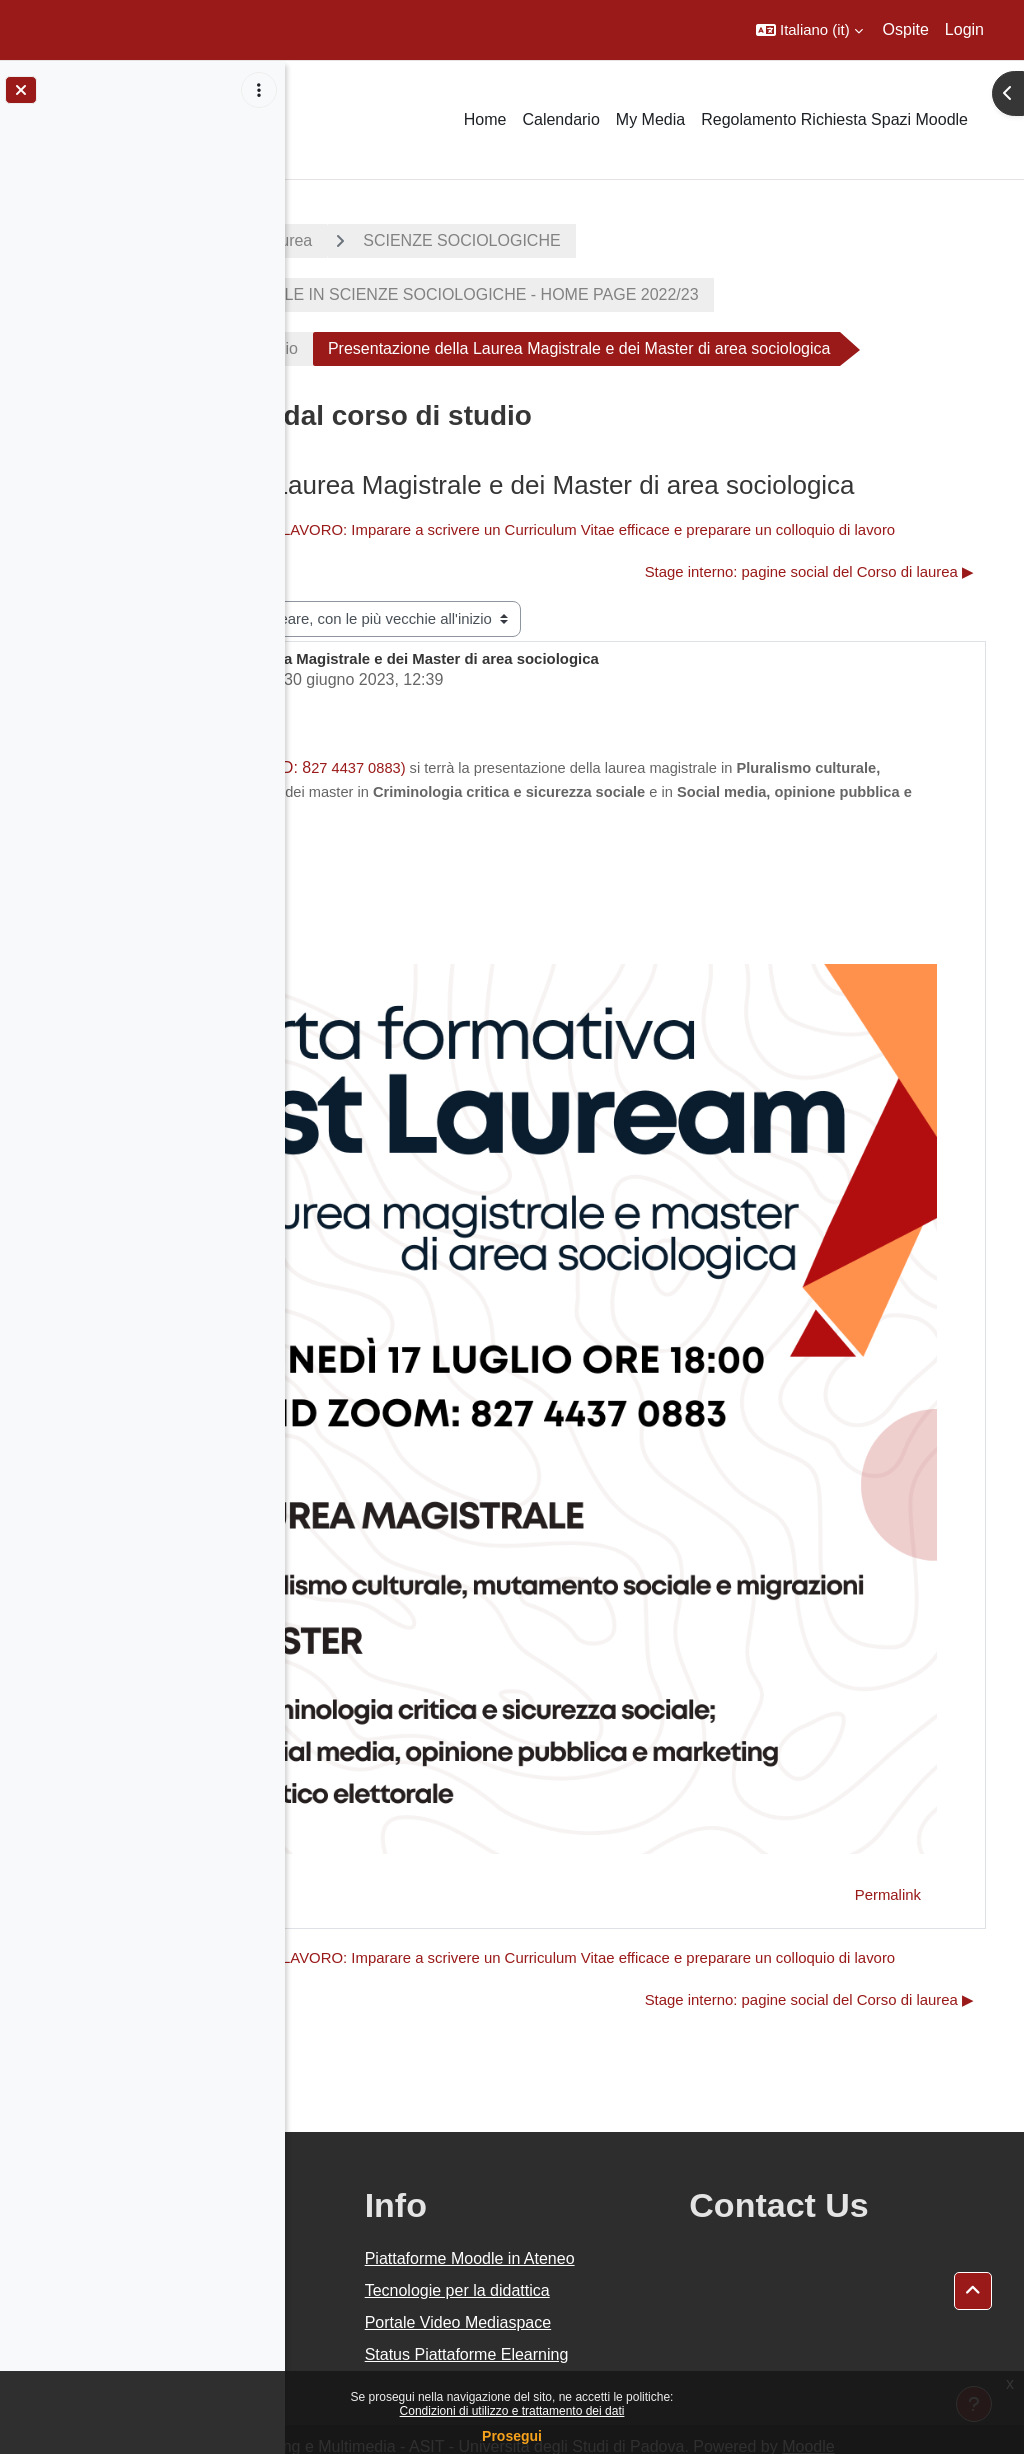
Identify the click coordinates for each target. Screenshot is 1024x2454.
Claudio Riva (447, 794)
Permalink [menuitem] (888, 1748)
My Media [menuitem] (650, 119)
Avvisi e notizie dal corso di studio (463, 348)
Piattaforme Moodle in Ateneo (633, 2154)
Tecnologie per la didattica (615, 2210)
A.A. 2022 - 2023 (383, 240)
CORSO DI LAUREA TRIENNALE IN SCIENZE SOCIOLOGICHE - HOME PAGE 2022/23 (664, 294)
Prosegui (512, 2436)
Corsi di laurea (545, 240)
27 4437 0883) (643, 883)
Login (964, 29)
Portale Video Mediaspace (603, 2266)
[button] (809, 30)
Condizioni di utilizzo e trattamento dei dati (512, 2411)
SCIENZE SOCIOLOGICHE (746, 240)
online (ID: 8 (553, 882)
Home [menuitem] (485, 119)
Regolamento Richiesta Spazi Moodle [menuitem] (834, 119)
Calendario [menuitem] (560, 119)
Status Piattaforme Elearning (621, 2322)
